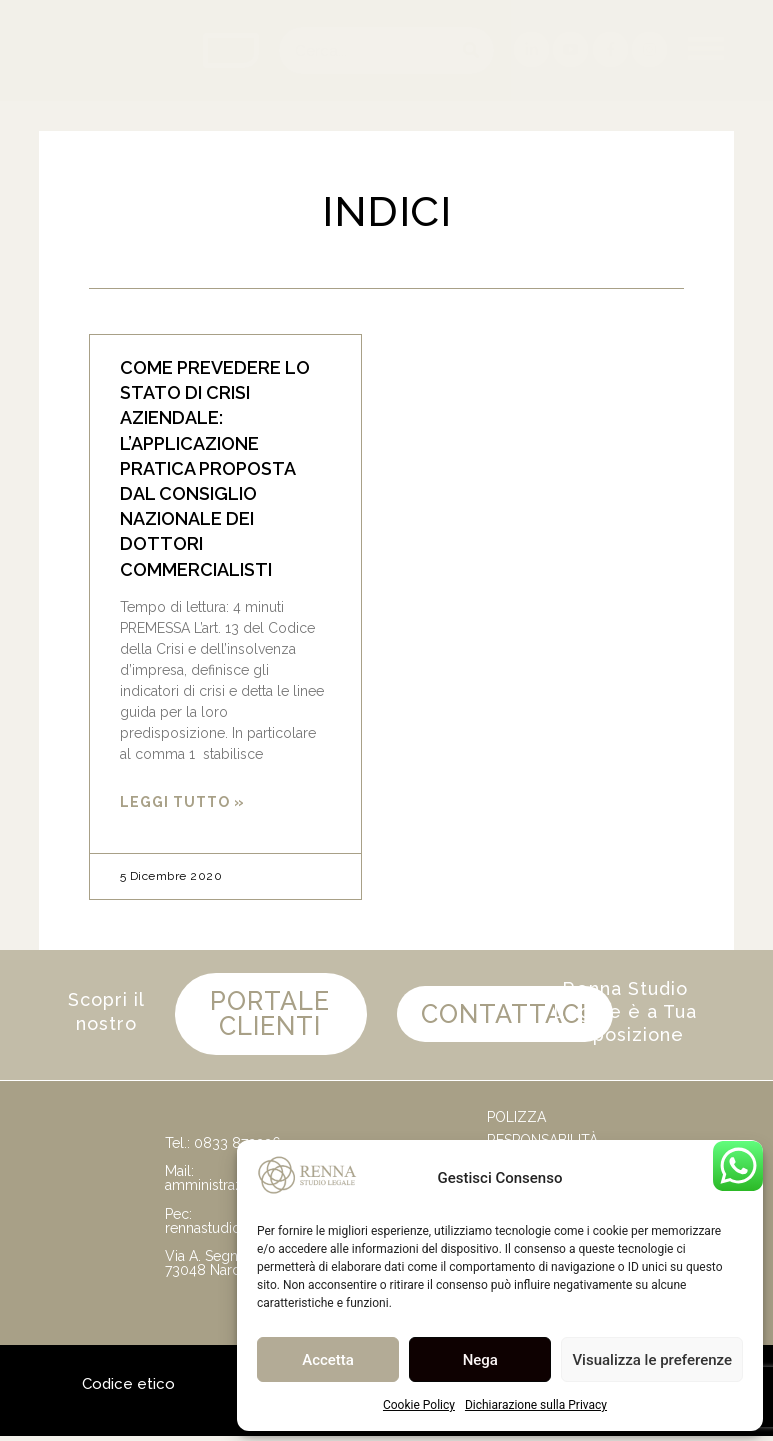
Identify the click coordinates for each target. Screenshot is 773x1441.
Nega (480, 1360)
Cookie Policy (419, 1405)
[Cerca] (470, 50)
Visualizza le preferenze (652, 1360)
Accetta (328, 1360)
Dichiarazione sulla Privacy (536, 1405)
